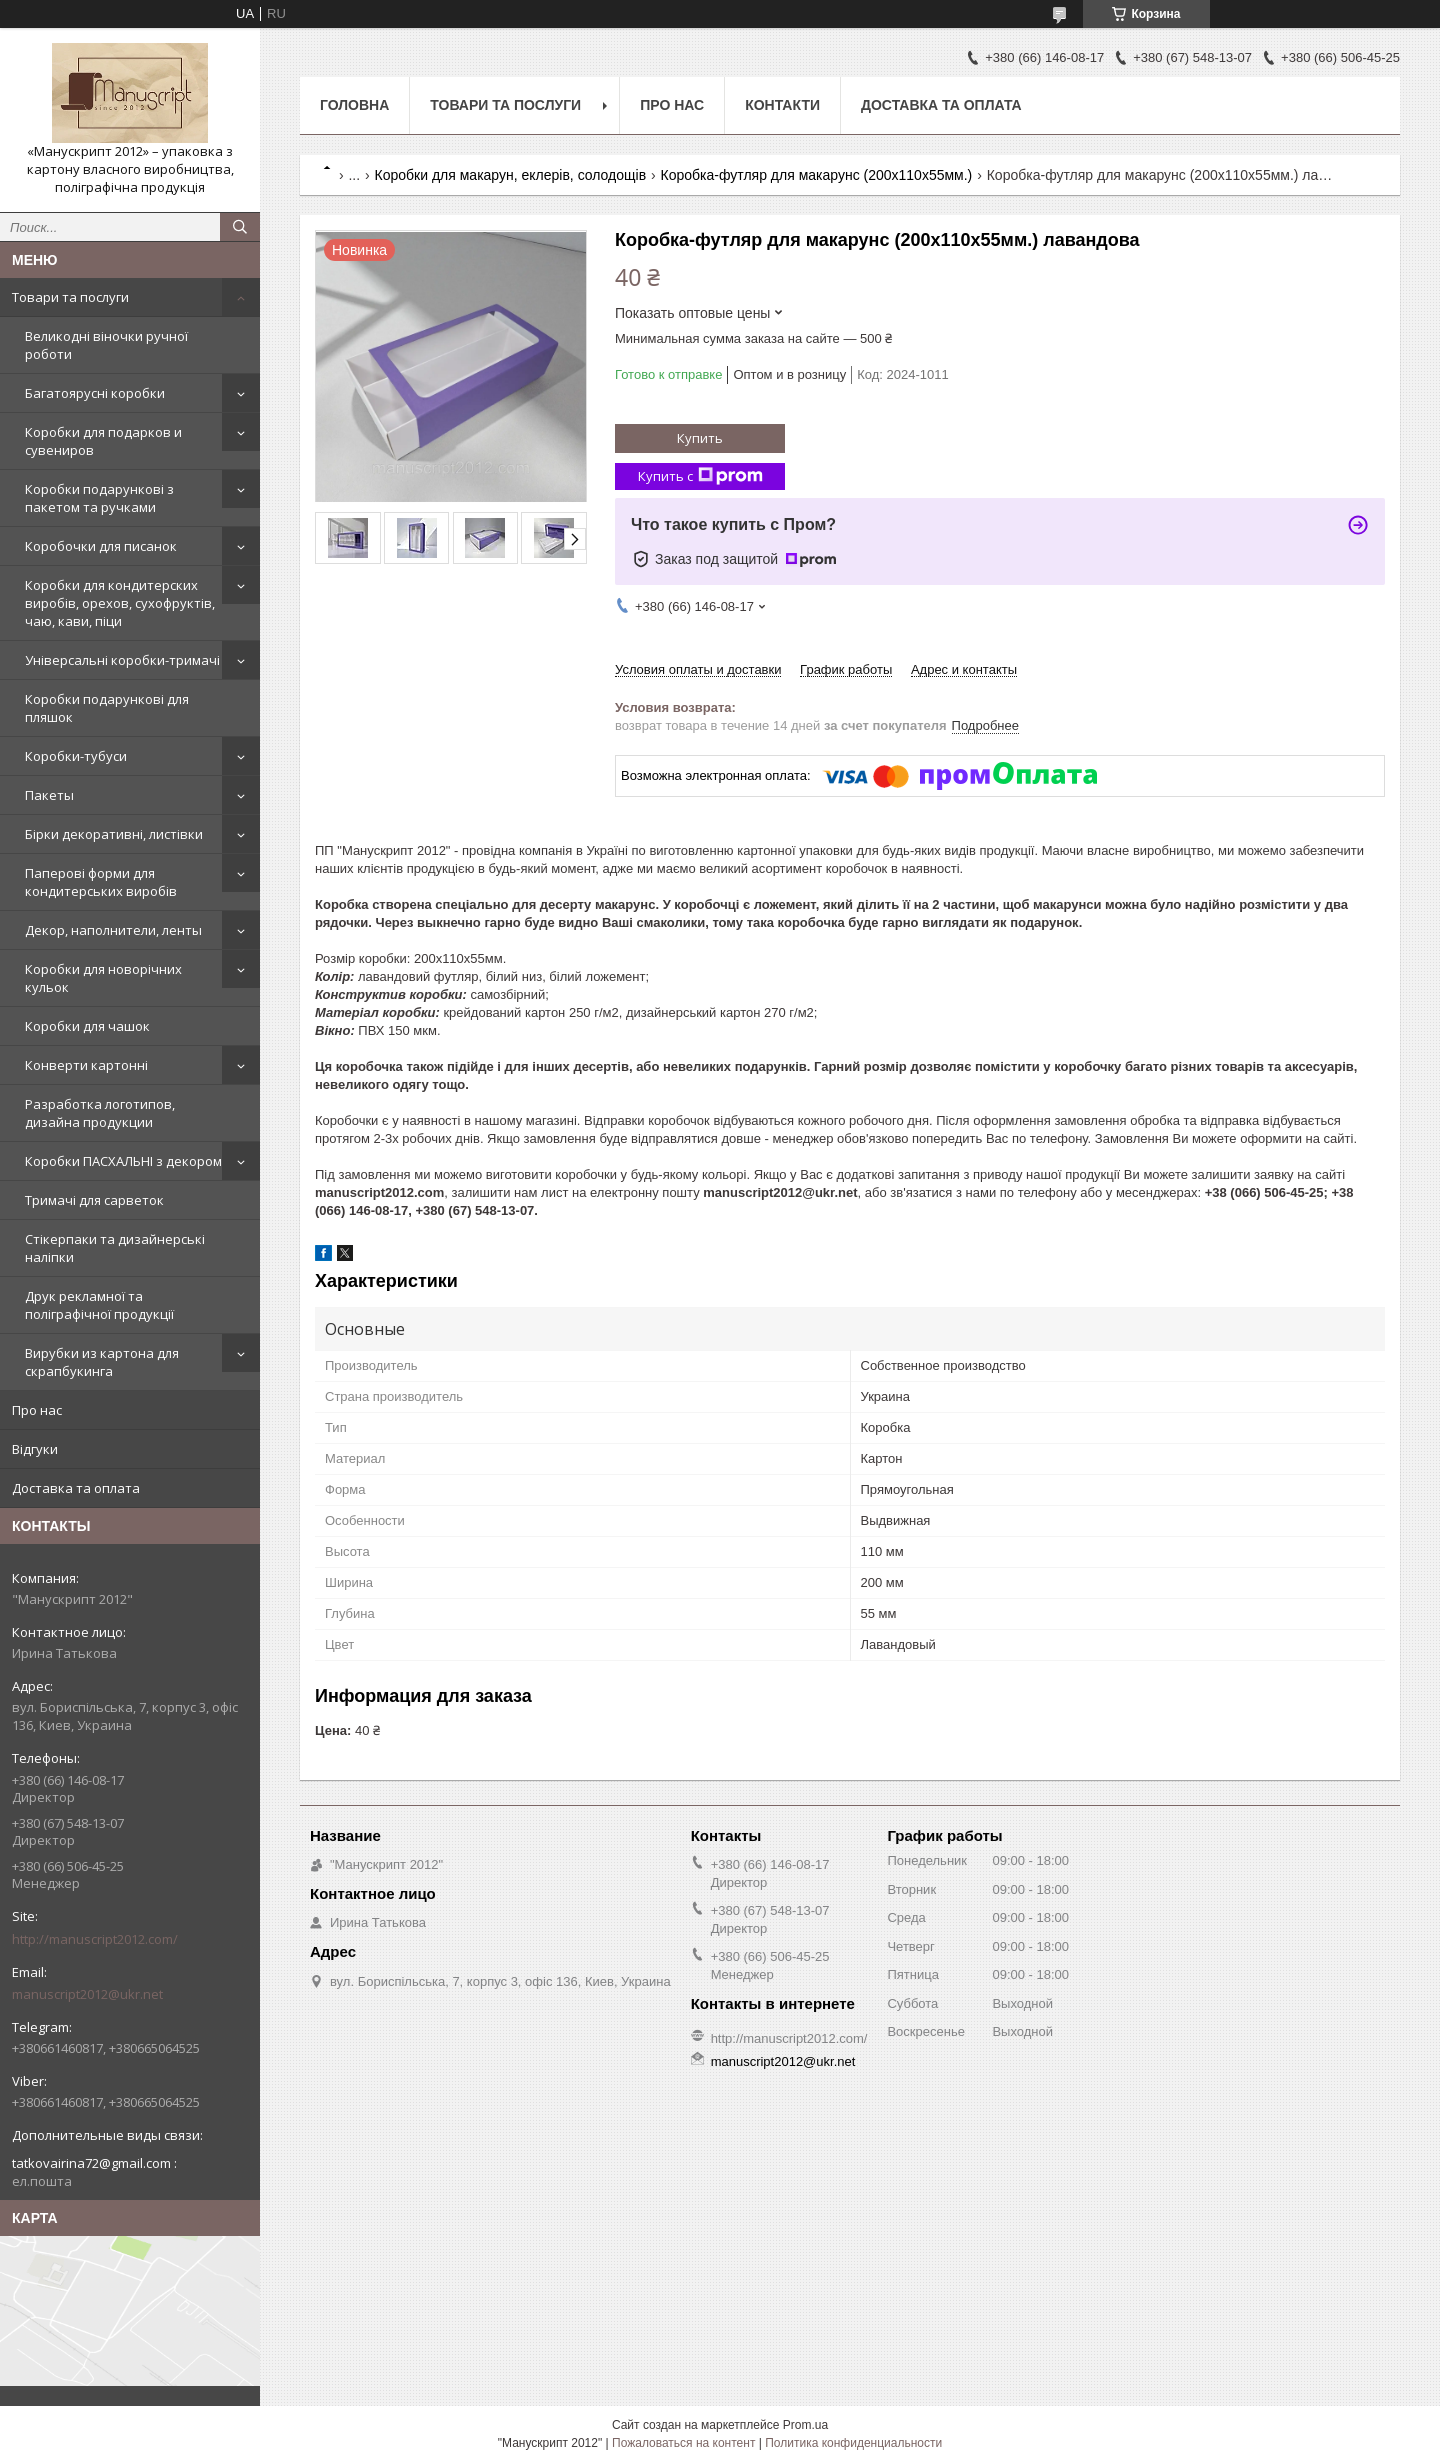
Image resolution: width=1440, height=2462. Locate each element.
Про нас (37, 1410)
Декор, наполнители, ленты (113, 930)
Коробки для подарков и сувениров (103, 441)
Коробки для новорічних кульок (103, 978)
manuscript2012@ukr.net (87, 1994)
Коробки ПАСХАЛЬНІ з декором (123, 1161)
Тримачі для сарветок (94, 1200)
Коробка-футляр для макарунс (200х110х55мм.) (817, 175)
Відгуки (35, 1449)
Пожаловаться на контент (683, 2443)
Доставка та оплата (76, 1488)
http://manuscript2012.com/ (95, 1939)
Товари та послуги (70, 297)
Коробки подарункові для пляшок (107, 708)
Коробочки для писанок (101, 546)
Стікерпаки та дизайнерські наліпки (115, 1248)
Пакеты (49, 795)
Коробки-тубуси (76, 756)
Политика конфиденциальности (853, 2443)
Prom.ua (805, 2425)
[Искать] (240, 227)
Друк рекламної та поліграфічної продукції (99, 1305)
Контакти (782, 105)
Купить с (700, 476)
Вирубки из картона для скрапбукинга (102, 1362)
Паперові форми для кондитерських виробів (101, 882)
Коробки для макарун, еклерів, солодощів (511, 175)
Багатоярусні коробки (95, 393)
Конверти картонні (86, 1065)
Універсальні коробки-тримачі (122, 660)
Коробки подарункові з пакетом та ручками (99, 498)
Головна (354, 105)
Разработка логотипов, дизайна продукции (100, 1113)
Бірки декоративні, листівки (114, 834)
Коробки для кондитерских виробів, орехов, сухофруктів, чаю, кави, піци (120, 603)
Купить (700, 438)
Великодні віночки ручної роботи (106, 345)
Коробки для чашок (87, 1026)
